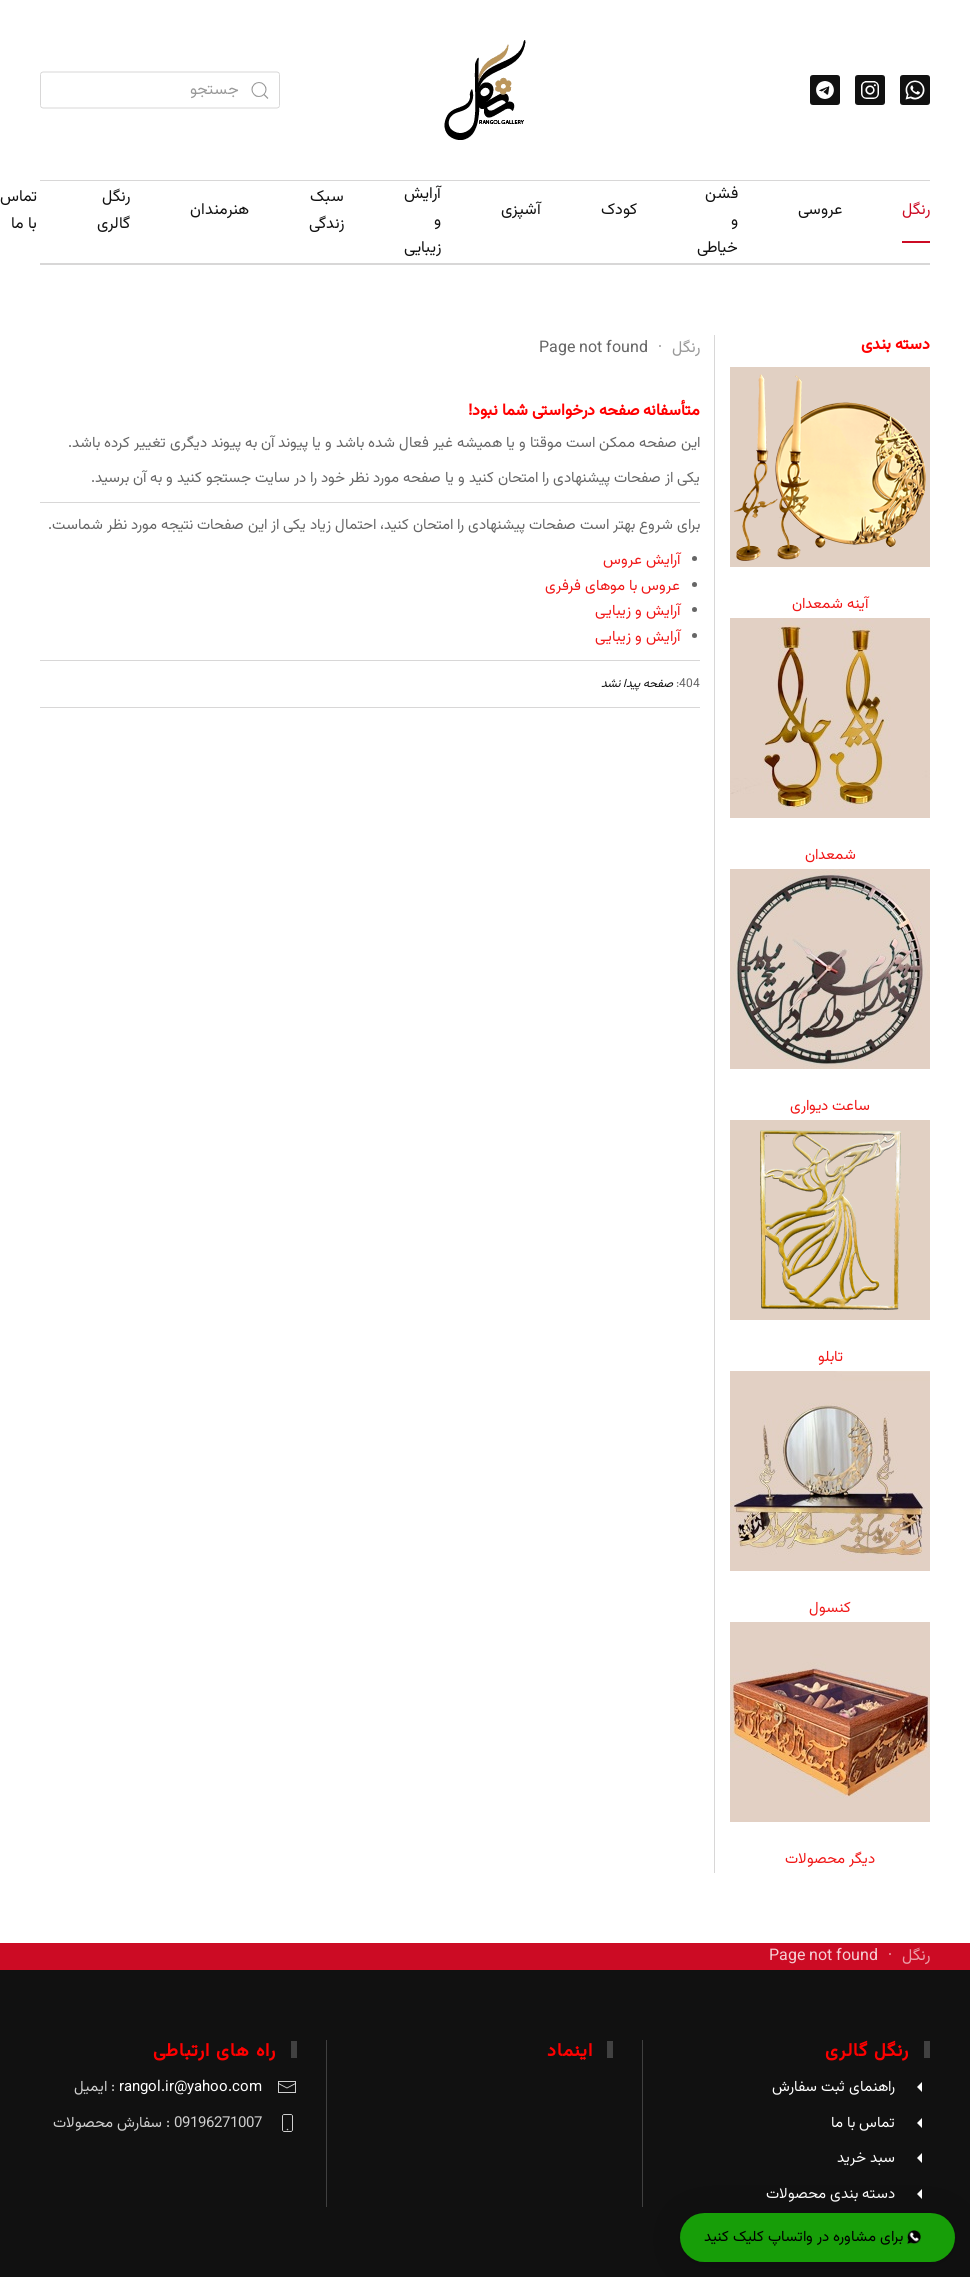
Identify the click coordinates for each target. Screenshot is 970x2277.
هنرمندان (219, 210)
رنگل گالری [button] (113, 211)
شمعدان (830, 855)
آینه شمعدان (830, 604)
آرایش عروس (641, 560)
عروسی (820, 210)
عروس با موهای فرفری (612, 586)
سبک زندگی (326, 211)
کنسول (830, 1608)
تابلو (830, 1357)
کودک (619, 210)
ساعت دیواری (830, 1106)
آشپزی (521, 210)
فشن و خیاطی (717, 221)
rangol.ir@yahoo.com (190, 2087)
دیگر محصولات (830, 1859)
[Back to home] (485, 90)
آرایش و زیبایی (422, 221)
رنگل (916, 210)
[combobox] (160, 90)
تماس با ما (18, 211)
